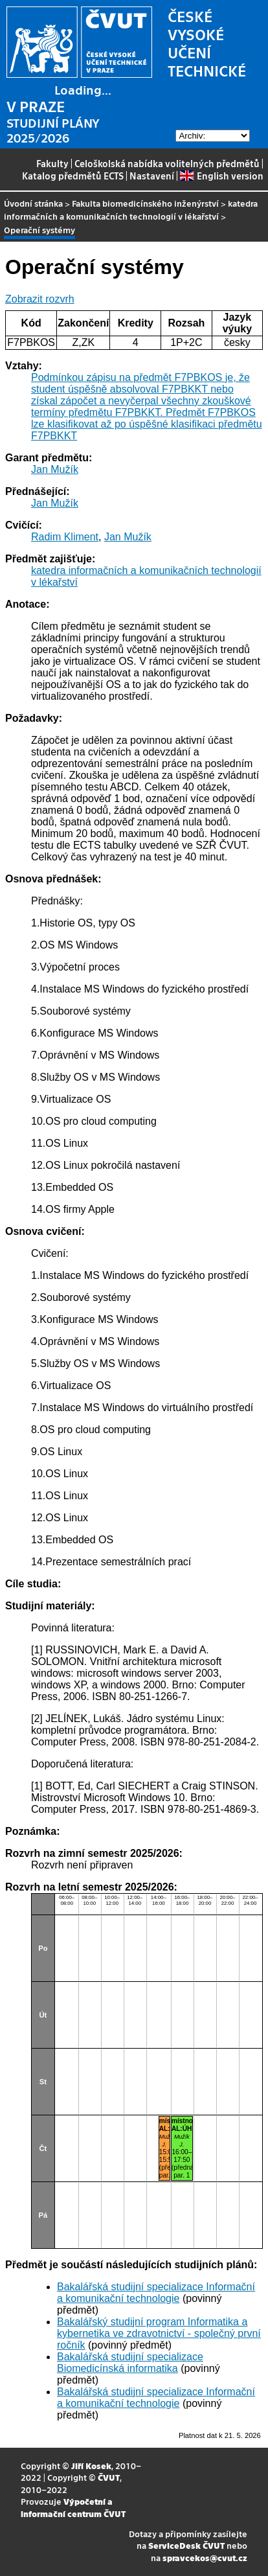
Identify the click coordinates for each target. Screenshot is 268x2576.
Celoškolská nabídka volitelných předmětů (167, 163)
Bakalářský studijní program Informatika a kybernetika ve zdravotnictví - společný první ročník (159, 2333)
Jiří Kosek (91, 2465)
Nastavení (151, 175)
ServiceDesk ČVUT (186, 2545)
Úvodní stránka (33, 203)
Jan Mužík (54, 469)
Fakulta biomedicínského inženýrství (145, 203)
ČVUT (109, 2477)
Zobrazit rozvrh (39, 299)
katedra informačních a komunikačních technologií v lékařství (131, 209)
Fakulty (52, 163)
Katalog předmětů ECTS (73, 175)
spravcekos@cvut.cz (204, 2557)
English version (221, 175)
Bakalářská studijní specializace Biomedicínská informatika (130, 2362)
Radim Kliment (64, 536)
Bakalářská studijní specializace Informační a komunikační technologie (156, 2292)
